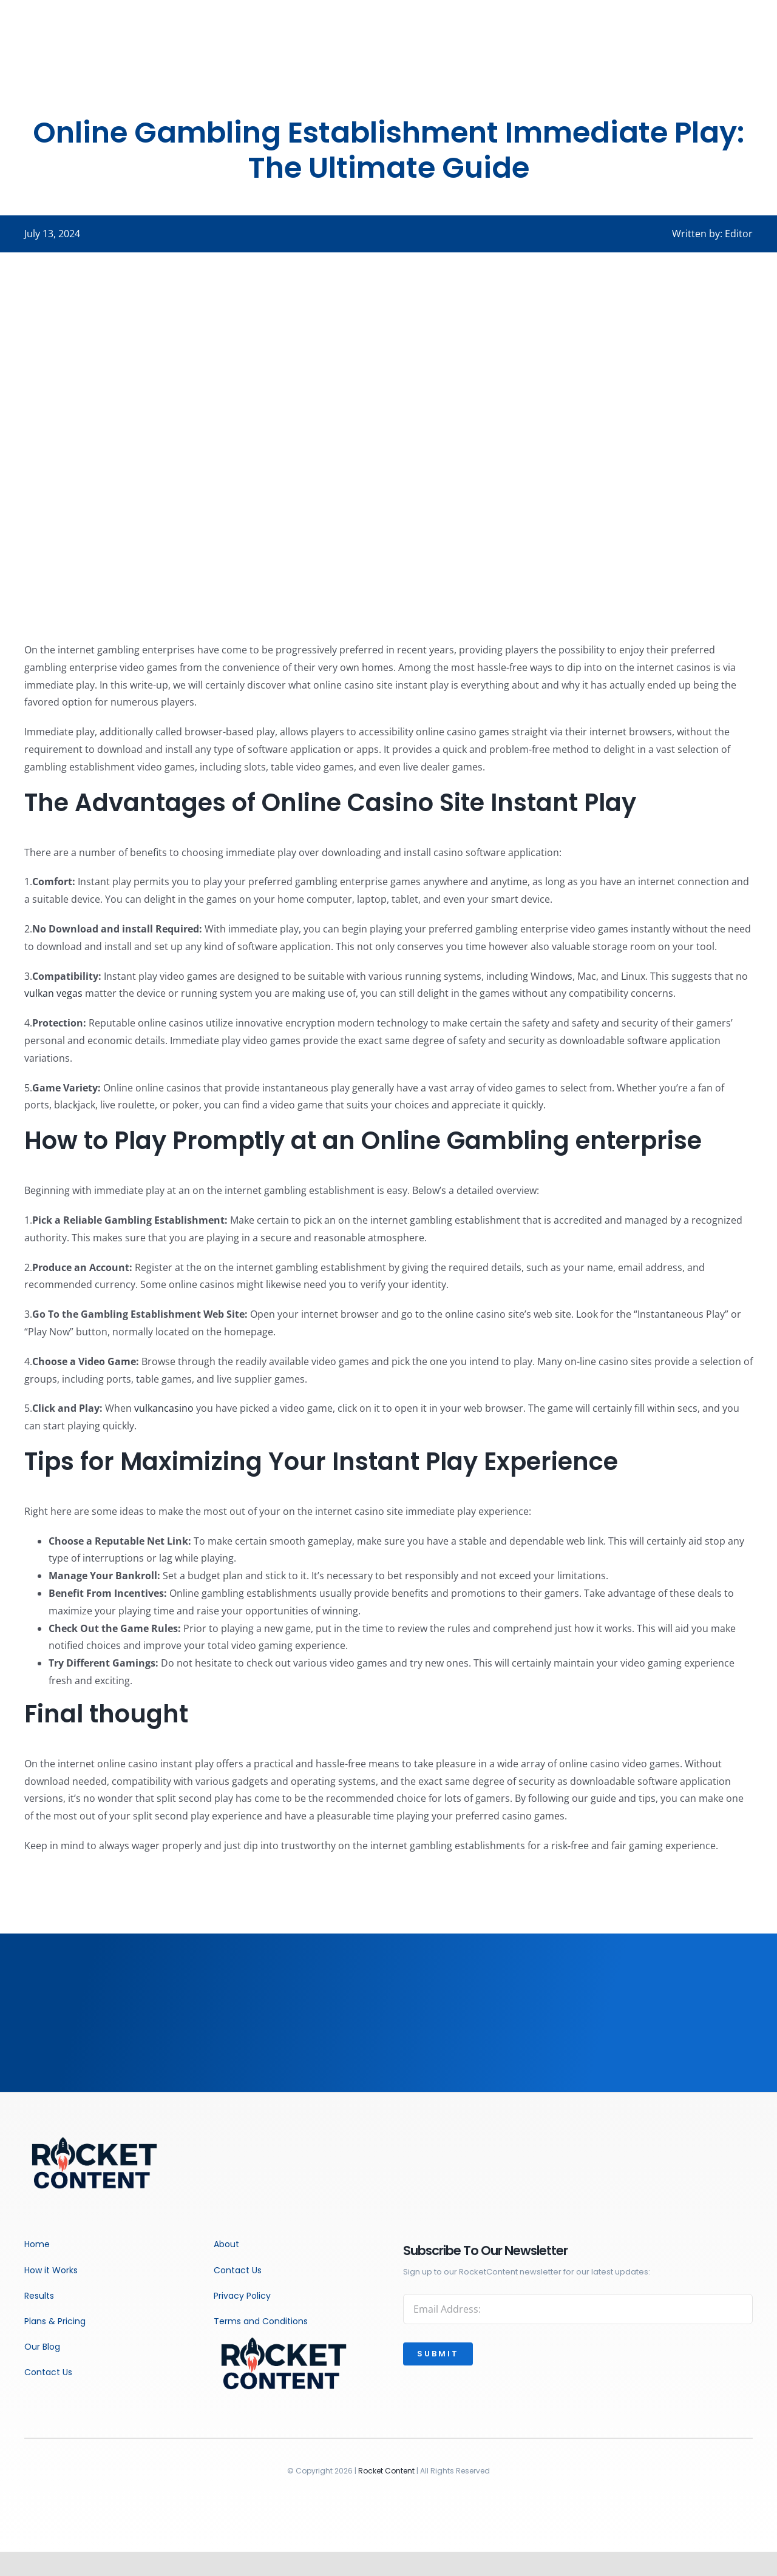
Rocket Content (386, 2471)
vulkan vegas (53, 993)
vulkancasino (164, 1408)
